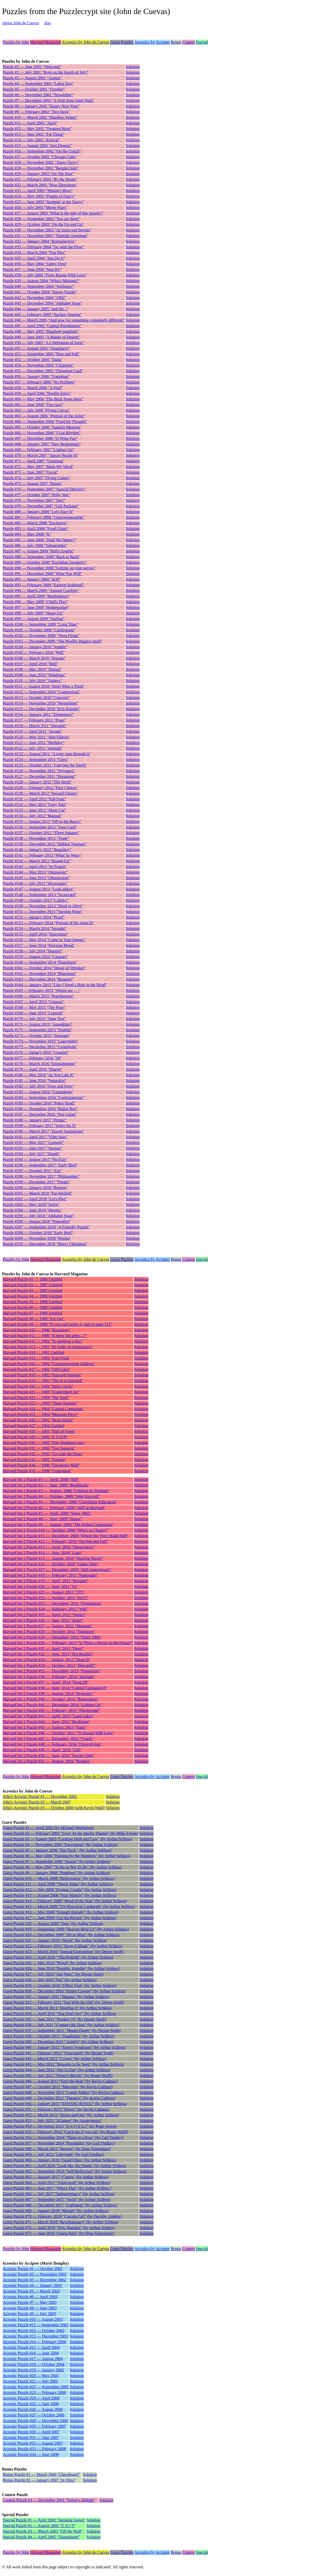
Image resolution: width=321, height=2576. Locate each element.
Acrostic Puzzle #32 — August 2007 (33, 2443)
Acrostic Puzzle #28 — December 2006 (35, 2421)
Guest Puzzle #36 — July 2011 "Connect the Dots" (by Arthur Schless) (61, 2025)
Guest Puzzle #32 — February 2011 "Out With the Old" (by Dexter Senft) (63, 2002)
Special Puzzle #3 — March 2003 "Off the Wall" (43, 2531)
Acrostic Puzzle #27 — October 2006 (33, 2415)
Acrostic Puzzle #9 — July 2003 (29, 2314)
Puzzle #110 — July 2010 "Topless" (32, 681)
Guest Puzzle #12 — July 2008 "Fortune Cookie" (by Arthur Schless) (59, 1890)
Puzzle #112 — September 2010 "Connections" (42, 692)
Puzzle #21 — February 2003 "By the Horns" (40, 179)
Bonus (176, 42)
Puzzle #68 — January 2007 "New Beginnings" (42, 444)
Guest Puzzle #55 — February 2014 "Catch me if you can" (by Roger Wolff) (65, 2132)
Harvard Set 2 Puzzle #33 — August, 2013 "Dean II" (46, 1660)
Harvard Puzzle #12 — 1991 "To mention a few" (43, 1341)
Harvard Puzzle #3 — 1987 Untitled (32, 1290)
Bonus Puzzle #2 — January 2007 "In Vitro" (39, 2480)
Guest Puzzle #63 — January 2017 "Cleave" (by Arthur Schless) (55, 2177)
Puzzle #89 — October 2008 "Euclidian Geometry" (45, 562)
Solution (133, 67)
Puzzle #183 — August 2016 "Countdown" (38, 1092)
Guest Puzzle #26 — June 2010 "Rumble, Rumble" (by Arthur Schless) (61, 1968)
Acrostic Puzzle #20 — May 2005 (31, 2375)
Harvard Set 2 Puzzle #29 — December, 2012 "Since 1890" (52, 1637)
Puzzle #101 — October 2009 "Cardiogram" (39, 630)
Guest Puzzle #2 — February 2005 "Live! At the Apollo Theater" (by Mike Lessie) (70, 1833)
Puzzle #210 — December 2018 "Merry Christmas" (45, 1244)
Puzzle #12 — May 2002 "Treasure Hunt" (37, 128)
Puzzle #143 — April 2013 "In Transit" (35, 866)
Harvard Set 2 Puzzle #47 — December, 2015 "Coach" (48, 1738)
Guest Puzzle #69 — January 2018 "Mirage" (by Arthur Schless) (56, 2211)
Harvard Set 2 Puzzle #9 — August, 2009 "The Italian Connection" (58, 1524)
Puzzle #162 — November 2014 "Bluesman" (39, 973)
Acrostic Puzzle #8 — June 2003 (30, 2308)
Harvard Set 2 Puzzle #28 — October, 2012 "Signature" (49, 1631)
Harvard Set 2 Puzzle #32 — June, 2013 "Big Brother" (48, 1654)
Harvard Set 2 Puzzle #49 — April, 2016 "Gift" (42, 1750)
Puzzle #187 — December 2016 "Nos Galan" (40, 1114)
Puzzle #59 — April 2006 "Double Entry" (37, 393)
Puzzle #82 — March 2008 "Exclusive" (35, 523)
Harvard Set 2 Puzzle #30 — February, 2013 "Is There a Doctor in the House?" (68, 1643)
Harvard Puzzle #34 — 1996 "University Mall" (41, 1465)
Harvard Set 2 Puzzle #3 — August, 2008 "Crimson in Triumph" (56, 1491)
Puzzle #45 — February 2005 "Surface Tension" (42, 314)
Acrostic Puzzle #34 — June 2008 (31, 2454)
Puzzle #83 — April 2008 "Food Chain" (35, 528)
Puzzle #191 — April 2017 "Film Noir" (35, 1137)
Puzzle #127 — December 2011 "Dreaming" (39, 776)
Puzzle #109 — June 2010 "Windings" (34, 675)
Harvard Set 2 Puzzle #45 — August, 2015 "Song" (45, 1727)
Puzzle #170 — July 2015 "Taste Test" (34, 1018)
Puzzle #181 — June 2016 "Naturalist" (34, 1080)
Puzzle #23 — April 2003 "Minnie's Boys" (38, 190)
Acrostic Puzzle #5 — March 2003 (31, 2291)
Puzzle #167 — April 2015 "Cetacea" (33, 1002)
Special (202, 42)
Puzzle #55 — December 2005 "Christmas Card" (43, 371)
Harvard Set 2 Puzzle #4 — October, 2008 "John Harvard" (51, 1496)
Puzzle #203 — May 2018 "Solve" (31, 1204)
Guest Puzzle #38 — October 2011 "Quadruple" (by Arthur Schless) (58, 2036)
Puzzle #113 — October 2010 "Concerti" (36, 697)
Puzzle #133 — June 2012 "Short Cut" (34, 810)
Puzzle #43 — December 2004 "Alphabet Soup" (42, 303)
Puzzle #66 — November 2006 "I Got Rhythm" (42, 433)
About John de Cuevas (20, 23)
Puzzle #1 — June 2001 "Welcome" (32, 67)
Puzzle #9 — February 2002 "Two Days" (36, 112)
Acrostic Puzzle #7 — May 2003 (30, 2302)
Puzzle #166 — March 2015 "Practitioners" (38, 996)
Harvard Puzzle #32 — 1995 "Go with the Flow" (43, 1454)
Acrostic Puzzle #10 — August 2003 (33, 2319)
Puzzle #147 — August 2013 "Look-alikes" (38, 889)
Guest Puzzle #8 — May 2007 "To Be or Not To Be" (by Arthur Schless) (62, 1867)
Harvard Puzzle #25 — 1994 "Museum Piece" (40, 1414)
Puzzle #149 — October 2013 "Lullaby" (36, 900)
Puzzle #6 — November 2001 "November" (38, 95)
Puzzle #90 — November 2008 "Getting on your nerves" (49, 568)
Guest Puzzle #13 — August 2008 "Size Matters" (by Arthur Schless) (59, 1895)
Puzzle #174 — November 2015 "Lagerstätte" (40, 1041)
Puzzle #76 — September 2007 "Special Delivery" (44, 489)
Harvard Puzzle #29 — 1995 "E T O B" (35, 1437)
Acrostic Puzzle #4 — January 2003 (32, 2285)
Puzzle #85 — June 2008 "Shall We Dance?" (39, 540)
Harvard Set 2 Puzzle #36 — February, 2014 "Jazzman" (49, 1676)
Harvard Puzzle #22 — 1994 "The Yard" (36, 1397)
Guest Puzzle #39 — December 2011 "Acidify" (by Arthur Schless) (58, 2042)
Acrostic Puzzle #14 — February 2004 (34, 2342)
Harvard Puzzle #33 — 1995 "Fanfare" (35, 1459)
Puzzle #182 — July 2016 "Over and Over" (38, 1086)
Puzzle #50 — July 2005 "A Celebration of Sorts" (43, 343)
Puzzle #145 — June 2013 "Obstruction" (36, 878)
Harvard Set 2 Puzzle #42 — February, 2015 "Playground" (51, 1710)
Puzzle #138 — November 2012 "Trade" (36, 838)
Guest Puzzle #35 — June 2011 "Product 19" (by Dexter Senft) (54, 2019)
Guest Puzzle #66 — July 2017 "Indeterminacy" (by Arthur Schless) (59, 2194)
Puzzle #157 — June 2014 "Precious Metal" (39, 945)
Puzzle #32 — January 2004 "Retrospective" (39, 241)
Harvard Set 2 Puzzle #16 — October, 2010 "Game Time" (51, 1564)
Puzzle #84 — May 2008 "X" (27, 534)
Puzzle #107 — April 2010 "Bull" (30, 664)
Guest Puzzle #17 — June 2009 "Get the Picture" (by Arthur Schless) (59, 1918)
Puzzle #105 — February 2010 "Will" (34, 652)
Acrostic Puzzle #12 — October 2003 (33, 2330)
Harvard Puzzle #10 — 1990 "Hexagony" (37, 1330)
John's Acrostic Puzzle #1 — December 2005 (40, 1796)
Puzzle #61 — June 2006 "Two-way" (33, 404)
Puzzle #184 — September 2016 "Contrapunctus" (43, 1097)
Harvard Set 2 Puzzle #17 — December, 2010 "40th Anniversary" (57, 1569)
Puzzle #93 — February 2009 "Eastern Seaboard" (43, 585)
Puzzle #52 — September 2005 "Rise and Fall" (41, 354)
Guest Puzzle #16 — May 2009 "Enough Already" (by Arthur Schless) (60, 1912)
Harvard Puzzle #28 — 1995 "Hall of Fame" (39, 1431)
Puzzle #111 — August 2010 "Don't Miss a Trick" (43, 686)
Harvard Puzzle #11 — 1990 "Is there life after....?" (45, 1335)
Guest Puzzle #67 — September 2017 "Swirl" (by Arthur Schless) (57, 2199)
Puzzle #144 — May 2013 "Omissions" (35, 872)
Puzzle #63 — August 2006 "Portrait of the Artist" (44, 416)
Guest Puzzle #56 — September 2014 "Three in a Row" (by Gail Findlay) (63, 2137)
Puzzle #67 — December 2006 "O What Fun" (40, 438)
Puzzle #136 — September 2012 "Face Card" (40, 827)
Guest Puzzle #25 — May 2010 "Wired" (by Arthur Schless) (52, 1963)
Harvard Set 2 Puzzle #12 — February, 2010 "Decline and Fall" (55, 1541)
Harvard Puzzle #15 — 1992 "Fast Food (36, 1358)
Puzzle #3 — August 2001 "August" (32, 78)
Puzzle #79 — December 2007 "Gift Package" (41, 506)
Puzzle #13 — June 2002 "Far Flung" (33, 134)
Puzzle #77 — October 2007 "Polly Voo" (36, 495)
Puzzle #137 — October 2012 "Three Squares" (41, 833)
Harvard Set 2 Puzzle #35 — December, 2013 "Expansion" (51, 1671)
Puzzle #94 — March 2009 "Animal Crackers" (41, 590)
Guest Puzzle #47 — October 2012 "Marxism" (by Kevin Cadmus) (58, 2087)
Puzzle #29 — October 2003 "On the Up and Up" (43, 224)
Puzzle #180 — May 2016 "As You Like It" (38, 1075)
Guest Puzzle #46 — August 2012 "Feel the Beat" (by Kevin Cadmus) (60, 2081)
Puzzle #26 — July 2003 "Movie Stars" (35, 207)
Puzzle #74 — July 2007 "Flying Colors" (36, 478)
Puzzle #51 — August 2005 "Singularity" (36, 348)
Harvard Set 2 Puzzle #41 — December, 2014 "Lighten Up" (52, 1705)
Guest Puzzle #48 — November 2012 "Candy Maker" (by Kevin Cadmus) (63, 2092)
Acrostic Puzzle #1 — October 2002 (32, 2268)
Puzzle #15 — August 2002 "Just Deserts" (37, 145)
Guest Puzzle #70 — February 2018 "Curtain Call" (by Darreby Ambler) (62, 2216)
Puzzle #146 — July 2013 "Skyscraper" (35, 883)
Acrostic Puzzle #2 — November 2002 (34, 2274)
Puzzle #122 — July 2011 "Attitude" (33, 748)
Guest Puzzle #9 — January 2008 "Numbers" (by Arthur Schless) (56, 1873)
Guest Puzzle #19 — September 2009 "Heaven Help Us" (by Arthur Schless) (66, 1929)
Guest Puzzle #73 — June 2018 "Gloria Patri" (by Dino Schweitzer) (58, 2233)
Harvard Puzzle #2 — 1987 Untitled (32, 1285)
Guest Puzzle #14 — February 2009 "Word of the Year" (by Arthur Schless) (65, 1901)
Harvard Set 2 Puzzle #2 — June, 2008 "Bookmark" (46, 1485)
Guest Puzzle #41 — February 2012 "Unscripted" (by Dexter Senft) (58, 2053)
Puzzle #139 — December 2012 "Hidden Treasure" (45, 844)
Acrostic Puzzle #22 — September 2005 (36, 2387)
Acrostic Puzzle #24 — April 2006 (31, 2398)
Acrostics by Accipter (152, 42)
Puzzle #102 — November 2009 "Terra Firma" (41, 635)
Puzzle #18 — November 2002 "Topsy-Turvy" (41, 162)
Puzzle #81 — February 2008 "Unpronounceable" (43, 517)
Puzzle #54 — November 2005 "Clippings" (38, 365)
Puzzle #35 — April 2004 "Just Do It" (34, 258)
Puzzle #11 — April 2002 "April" (30, 123)
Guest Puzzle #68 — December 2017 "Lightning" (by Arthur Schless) (60, 2205)
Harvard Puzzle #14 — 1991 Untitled (33, 1352)
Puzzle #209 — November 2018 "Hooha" (37, 1238)
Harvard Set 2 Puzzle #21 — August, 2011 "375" (43, 1592)
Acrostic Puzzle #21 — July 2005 (30, 2381)
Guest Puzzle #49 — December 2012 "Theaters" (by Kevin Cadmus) (59, 2098)
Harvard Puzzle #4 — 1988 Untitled (32, 1296)
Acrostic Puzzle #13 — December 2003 (35, 2336)
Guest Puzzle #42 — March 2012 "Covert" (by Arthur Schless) (54, 2058)
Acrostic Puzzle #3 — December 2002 (34, 2280)
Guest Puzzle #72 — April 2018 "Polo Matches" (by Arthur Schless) (59, 2227)
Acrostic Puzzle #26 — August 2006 (33, 2409)
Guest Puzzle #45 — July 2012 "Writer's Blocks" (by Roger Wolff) (57, 2075)
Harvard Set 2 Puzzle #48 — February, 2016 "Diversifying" (52, 1744)
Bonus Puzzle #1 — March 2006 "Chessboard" (41, 2474)
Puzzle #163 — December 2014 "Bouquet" (38, 979)
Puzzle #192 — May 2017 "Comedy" (33, 1142)
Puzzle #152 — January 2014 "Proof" (34, 917)
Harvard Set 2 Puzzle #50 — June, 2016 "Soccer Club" (48, 1755)
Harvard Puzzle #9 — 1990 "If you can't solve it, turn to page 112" (57, 1324)
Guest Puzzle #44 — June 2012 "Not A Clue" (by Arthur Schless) (56, 2070)
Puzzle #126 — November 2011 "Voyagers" (39, 771)
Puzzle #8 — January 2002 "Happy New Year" (41, 106)
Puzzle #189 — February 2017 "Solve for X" (40, 1125)
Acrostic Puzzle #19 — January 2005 (33, 2370)
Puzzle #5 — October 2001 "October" (34, 89)
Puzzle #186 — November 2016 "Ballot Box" (40, 1109)
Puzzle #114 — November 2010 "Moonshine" (40, 703)
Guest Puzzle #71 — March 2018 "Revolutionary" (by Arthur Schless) (60, 2222)
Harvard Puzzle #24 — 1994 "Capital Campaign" (43, 1409)
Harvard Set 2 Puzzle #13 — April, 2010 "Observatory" (49, 1547)
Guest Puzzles (121, 42)
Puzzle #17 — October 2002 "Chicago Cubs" (40, 157)
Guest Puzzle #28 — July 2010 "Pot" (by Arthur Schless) (49, 1980)
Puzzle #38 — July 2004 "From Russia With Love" (45, 275)
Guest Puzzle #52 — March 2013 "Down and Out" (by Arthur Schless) (61, 2115)
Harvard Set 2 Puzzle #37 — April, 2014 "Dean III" (46, 1682)
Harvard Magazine (45, 42)
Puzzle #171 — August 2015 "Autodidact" (37, 1024)
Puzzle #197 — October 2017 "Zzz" (32, 1171)
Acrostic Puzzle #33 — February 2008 (34, 2449)
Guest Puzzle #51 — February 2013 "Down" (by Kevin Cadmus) (56, 2109)
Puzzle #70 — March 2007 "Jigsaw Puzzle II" (40, 455)
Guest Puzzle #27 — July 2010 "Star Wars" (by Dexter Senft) (53, 1974)
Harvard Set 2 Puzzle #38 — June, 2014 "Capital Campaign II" (55, 1688)
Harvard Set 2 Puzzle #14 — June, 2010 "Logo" (43, 1553)
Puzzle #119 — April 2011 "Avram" (32, 731)
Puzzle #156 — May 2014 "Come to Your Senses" (44, 940)
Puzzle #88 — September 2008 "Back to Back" (41, 557)
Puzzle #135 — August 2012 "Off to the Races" (42, 821)
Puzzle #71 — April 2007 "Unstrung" (33, 461)
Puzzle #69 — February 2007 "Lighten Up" (38, 450)
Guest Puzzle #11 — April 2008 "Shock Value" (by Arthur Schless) (58, 1884)
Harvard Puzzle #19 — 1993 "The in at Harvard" (43, 1381)
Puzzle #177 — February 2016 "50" (32, 1058)
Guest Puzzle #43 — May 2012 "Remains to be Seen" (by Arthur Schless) (63, 2064)
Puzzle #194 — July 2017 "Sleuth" (31, 1154)
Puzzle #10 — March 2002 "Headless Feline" (40, 117)
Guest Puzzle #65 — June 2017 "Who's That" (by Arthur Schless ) (57, 2188)
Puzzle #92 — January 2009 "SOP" (32, 579)
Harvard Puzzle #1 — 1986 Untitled (32, 1279)
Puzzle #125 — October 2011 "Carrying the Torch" (45, 765)
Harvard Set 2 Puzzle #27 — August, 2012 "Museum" (47, 1626)
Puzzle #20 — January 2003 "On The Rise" (38, 174)
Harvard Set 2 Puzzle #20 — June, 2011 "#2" (40, 1586)
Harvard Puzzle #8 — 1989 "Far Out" (34, 1319)
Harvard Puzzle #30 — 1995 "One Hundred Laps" (44, 1442)
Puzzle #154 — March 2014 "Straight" (34, 928)
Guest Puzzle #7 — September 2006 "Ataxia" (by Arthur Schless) (57, 1861)
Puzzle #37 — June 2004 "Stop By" (32, 269)
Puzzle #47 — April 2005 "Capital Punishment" (42, 326)
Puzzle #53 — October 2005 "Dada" (32, 359)
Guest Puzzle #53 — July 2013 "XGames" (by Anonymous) (52, 2120)
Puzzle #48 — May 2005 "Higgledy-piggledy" (41, 331)
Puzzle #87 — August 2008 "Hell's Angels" (38, 551)
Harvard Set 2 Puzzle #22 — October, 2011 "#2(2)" (45, 1598)
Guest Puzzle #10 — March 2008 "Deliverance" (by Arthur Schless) (59, 1878)
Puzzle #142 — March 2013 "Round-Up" (37, 861)
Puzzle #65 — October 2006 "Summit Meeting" (42, 427)
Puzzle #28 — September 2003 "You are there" (41, 219)
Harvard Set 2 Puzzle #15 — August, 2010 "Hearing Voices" (53, 1558)
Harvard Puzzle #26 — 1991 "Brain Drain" (38, 1420)
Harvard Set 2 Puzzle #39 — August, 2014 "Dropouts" (48, 1693)
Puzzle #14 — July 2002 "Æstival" (31, 140)
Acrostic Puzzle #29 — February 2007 (34, 2426)
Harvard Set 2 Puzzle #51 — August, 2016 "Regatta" (47, 1761)
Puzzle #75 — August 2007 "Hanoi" (32, 483)
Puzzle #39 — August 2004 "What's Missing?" (41, 281)
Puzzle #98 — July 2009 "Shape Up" (33, 613)
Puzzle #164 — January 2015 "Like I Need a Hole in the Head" (55, 985)
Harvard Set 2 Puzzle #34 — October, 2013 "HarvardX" (49, 1665)
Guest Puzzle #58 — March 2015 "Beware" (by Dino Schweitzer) (57, 2149)
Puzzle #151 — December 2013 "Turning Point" (42, 911)
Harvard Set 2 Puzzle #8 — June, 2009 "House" (42, 1519)
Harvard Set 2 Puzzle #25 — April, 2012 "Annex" (44, 1615)
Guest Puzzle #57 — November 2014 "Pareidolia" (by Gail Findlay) (59, 2143)
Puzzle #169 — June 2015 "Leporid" (33, 1013)
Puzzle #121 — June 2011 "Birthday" (33, 742)
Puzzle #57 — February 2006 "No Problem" (39, 382)
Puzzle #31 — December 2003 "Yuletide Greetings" (45, 236)
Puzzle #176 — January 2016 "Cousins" (36, 1052)
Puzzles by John (16, 42)
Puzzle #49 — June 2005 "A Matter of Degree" (41, 337)
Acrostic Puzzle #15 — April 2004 (31, 2347)
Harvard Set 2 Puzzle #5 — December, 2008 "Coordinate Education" (60, 1502)
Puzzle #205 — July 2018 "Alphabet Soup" (38, 1216)
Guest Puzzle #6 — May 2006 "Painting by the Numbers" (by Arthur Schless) (66, 1856)
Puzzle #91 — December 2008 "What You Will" (42, 573)
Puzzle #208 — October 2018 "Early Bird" (38, 1233)
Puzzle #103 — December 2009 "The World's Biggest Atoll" (52, 641)
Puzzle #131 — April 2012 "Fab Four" (34, 799)
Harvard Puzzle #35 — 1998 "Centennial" (37, 1471)
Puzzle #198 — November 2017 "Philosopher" (41, 1176)
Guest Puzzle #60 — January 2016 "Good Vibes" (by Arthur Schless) (59, 2160)
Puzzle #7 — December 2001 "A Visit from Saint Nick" (48, 100)
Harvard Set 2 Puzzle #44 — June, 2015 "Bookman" (46, 1722)
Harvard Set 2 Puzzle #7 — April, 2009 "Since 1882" (47, 1513)
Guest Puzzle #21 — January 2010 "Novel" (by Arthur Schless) (55, 1940)
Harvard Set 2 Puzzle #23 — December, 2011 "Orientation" (52, 1603)
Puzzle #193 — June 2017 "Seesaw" (32, 1148)
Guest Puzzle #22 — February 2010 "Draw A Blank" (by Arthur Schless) (62, 1946)
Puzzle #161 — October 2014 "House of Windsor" (44, 968)
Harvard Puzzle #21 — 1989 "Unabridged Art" (41, 1392)
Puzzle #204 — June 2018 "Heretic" (32, 1210)
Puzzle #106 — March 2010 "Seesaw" (34, 658)
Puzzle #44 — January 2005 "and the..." (35, 309)
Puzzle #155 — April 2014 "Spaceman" (35, 934)
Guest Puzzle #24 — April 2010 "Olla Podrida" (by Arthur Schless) (58, 1957)
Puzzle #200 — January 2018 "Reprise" (35, 1187)
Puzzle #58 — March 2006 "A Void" (33, 388)
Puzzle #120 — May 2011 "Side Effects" (36, 737)
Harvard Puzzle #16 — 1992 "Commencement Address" (49, 1364)
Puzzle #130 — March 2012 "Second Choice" (40, 793)
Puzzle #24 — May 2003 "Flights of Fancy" (39, 196)
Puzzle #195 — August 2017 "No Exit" (35, 1159)
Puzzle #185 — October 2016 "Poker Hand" (39, 1103)
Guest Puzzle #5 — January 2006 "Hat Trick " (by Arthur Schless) (57, 1850)
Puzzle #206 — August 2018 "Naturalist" (36, 1221)
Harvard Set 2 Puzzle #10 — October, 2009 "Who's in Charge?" (56, 1530)
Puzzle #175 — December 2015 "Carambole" (40, 1047)
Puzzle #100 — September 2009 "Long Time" (40, 624)
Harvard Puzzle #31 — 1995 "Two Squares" (39, 1448)
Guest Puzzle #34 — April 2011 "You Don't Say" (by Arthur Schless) (59, 2013)
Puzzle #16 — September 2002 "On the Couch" (42, 151)
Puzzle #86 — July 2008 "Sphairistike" (35, 545)
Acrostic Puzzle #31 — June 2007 (31, 2437)
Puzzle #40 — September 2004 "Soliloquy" (38, 286)
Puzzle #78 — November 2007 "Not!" (34, 500)
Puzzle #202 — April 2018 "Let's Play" (35, 1199)
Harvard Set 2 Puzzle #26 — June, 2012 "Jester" (43, 1620)
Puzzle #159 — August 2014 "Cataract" (35, 957)
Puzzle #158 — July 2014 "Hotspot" (32, 951)
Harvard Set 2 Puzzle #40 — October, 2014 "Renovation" (50, 1699)
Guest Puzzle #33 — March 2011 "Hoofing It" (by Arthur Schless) (57, 2008)
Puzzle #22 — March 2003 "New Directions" (40, 185)
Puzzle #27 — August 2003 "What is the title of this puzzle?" (53, 213)
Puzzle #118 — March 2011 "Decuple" (35, 726)
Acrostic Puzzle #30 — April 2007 (31, 2432)
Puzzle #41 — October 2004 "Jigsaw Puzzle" (40, 292)
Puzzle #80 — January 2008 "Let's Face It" (38, 512)
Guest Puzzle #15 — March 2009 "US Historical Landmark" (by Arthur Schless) (69, 1906)
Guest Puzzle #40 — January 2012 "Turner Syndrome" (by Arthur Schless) (64, 2047)
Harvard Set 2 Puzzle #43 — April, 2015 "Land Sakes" (48, 1716)
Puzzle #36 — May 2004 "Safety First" (35, 264)
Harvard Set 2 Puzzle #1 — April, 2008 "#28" (41, 1479)
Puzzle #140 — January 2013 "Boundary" (37, 849)
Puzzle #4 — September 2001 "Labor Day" (38, 83)
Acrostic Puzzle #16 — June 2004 (31, 2353)
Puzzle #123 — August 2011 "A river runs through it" (47, 754)
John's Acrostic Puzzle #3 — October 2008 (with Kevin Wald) (54, 1808)
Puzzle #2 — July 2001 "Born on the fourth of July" (45, 72)
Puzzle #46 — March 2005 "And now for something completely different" (64, 320)
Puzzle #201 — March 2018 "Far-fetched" (37, 1193)
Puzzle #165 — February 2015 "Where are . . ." (42, 990)
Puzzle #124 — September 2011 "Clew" (36, 759)
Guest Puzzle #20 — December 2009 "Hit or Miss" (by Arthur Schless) (61, 1935)
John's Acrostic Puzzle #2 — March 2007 (37, 1802)
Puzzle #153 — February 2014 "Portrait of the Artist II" (48, 923)
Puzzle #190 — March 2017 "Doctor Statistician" (43, 1131)
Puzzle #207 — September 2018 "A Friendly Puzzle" (46, 1227)
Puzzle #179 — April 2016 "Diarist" (32, 1069)
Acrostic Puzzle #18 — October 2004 (33, 2364)
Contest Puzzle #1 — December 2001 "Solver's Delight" (49, 2500)
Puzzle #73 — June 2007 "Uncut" (30, 472)
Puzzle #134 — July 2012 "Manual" (32, 816)
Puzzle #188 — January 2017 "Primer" (35, 1120)
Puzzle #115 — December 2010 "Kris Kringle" (41, 709)
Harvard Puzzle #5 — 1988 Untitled (32, 1302)
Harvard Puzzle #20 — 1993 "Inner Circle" (38, 1386)
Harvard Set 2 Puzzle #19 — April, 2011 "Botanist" (45, 1581)
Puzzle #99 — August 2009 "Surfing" (34, 619)
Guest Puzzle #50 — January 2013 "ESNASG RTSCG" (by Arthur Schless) (65, 2104)
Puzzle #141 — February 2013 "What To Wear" (42, 855)
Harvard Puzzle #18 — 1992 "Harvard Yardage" (42, 1375)
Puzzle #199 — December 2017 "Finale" (36, 1182)
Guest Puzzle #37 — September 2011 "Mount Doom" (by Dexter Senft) (62, 2030)
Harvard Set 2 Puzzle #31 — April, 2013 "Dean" (43, 1648)
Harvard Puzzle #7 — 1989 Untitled (32, 1313)
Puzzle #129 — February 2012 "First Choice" (40, 788)
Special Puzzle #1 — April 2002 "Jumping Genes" (44, 2520)
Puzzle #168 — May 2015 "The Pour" (34, 1007)
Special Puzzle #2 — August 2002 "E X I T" (39, 2526)
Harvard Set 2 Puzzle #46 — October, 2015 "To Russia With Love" (58, 1733)
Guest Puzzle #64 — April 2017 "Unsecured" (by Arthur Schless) (56, 2182)
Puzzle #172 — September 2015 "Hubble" (37, 1030)
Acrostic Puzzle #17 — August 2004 (33, 2359)
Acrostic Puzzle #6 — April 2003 (30, 2297)
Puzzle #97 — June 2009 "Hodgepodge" (36, 607)
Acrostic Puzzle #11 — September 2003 (36, 2325)
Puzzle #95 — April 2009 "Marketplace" (36, 596)
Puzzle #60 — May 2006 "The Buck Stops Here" (43, 399)
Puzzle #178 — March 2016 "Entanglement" (39, 1064)
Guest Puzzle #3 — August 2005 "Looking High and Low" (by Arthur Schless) (67, 1839)
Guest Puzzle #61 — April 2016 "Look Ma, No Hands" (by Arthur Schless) (64, 2166)
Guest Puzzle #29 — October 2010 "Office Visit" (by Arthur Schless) (59, 1985)
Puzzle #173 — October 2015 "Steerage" (36, 1035)
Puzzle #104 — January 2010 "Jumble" (35, 647)
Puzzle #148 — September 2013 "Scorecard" (40, 895)
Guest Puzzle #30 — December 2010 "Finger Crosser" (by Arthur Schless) (64, 1991)
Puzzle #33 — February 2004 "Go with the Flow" (43, 247)
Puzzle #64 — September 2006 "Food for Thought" (45, 421)
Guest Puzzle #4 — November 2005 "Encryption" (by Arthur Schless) (60, 1844)
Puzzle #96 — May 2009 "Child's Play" (35, 602)
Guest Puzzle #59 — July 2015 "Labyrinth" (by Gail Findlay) (53, 2154)
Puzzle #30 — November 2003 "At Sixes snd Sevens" (47, 230)
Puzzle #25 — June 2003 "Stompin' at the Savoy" (43, 202)
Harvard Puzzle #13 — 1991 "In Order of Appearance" (48, 1347)
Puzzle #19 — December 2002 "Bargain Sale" (40, 168)
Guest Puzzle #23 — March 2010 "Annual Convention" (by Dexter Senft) (63, 1951)
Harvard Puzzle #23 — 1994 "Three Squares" (40, 1403)
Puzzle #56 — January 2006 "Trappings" (36, 376)
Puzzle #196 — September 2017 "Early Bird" (40, 1165)
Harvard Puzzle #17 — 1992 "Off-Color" (36, 1369)
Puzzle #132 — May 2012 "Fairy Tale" (35, 804)
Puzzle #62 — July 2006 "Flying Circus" (36, 410)
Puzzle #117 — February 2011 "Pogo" (34, 720)
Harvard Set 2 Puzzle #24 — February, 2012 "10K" (45, 1609)
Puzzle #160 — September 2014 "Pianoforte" (40, 962)
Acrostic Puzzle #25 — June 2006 (31, 2404)
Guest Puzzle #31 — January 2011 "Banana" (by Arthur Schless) (56, 1997)
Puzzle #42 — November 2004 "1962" (34, 297)
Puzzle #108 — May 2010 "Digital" (32, 669)
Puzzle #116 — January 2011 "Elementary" (38, 714)
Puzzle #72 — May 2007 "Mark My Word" (38, 466)
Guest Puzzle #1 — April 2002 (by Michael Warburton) (48, 1828)
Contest (188, 42)
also (47, 23)
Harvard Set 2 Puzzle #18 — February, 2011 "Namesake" (50, 1575)
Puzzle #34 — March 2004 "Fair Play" (34, 252)
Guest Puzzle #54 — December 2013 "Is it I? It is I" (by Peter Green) (59, 2126)
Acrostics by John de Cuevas (85, 42)
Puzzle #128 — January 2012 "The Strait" (37, 782)
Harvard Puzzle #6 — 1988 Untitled (32, 1307)
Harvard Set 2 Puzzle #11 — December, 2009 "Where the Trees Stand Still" (65, 1536)
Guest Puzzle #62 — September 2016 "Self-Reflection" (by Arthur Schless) (65, 2171)
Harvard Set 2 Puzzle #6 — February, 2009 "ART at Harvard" (54, 1508)
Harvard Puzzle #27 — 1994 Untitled (33, 1426)
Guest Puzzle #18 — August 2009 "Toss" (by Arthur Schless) (53, 1923)
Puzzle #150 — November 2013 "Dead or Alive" (43, 906)
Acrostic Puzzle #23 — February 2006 (34, 2392)
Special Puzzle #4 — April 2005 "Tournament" (41, 2537)
